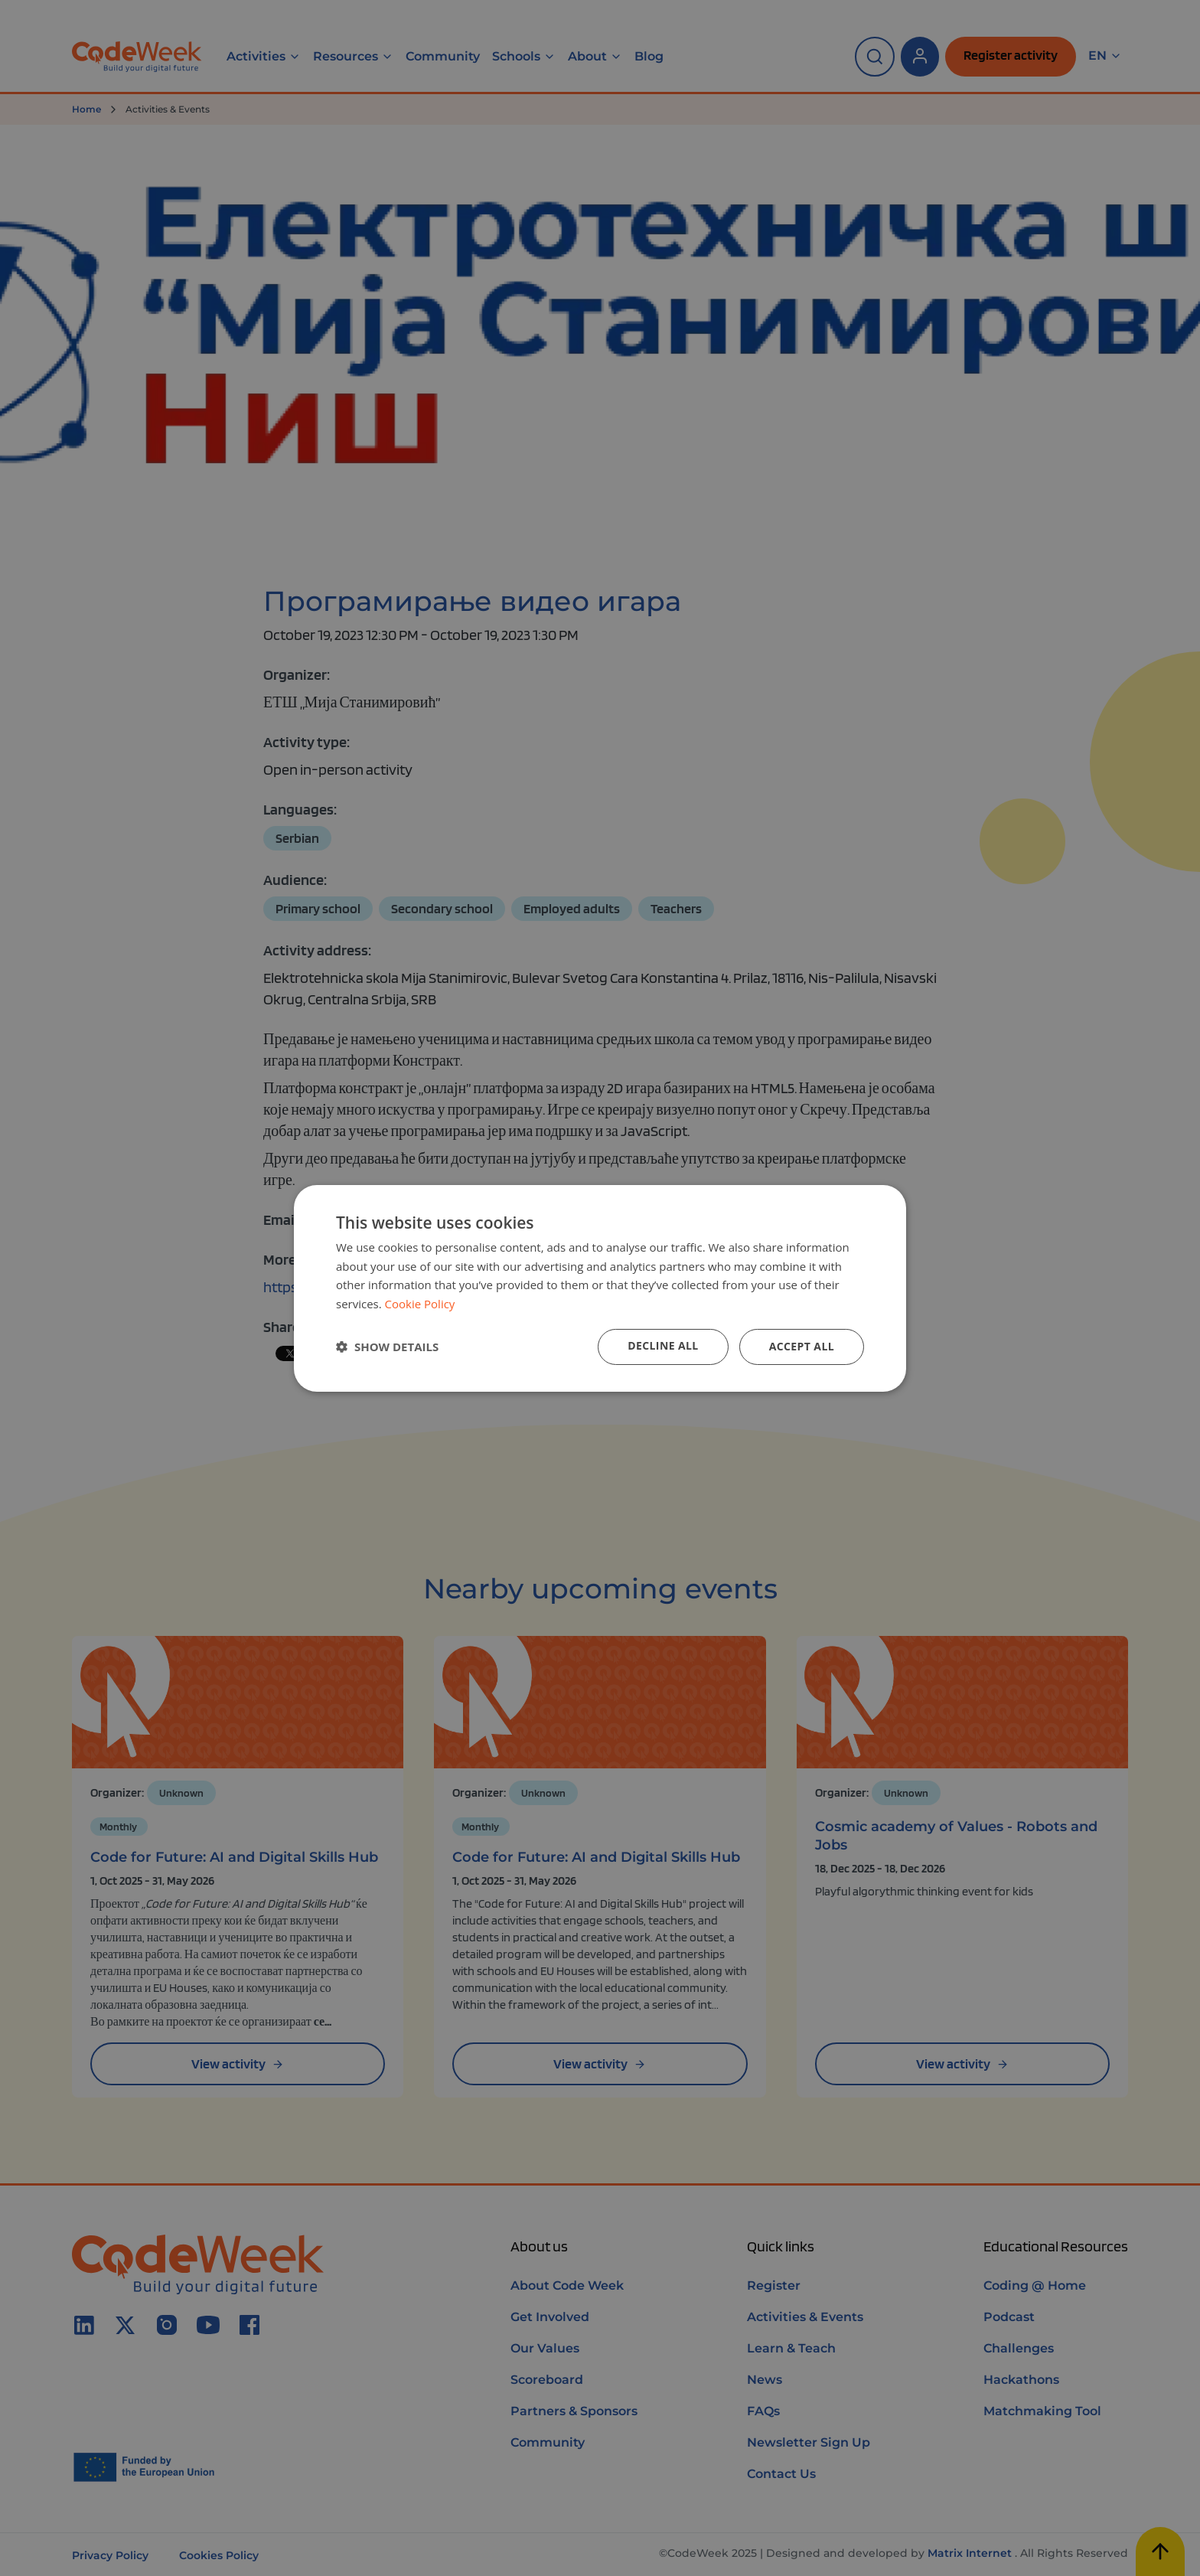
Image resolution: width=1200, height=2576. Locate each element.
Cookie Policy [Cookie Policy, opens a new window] (420, 1303)
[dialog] (600, 1287)
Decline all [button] (663, 1345)
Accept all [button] (801, 1346)
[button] (387, 1346)
